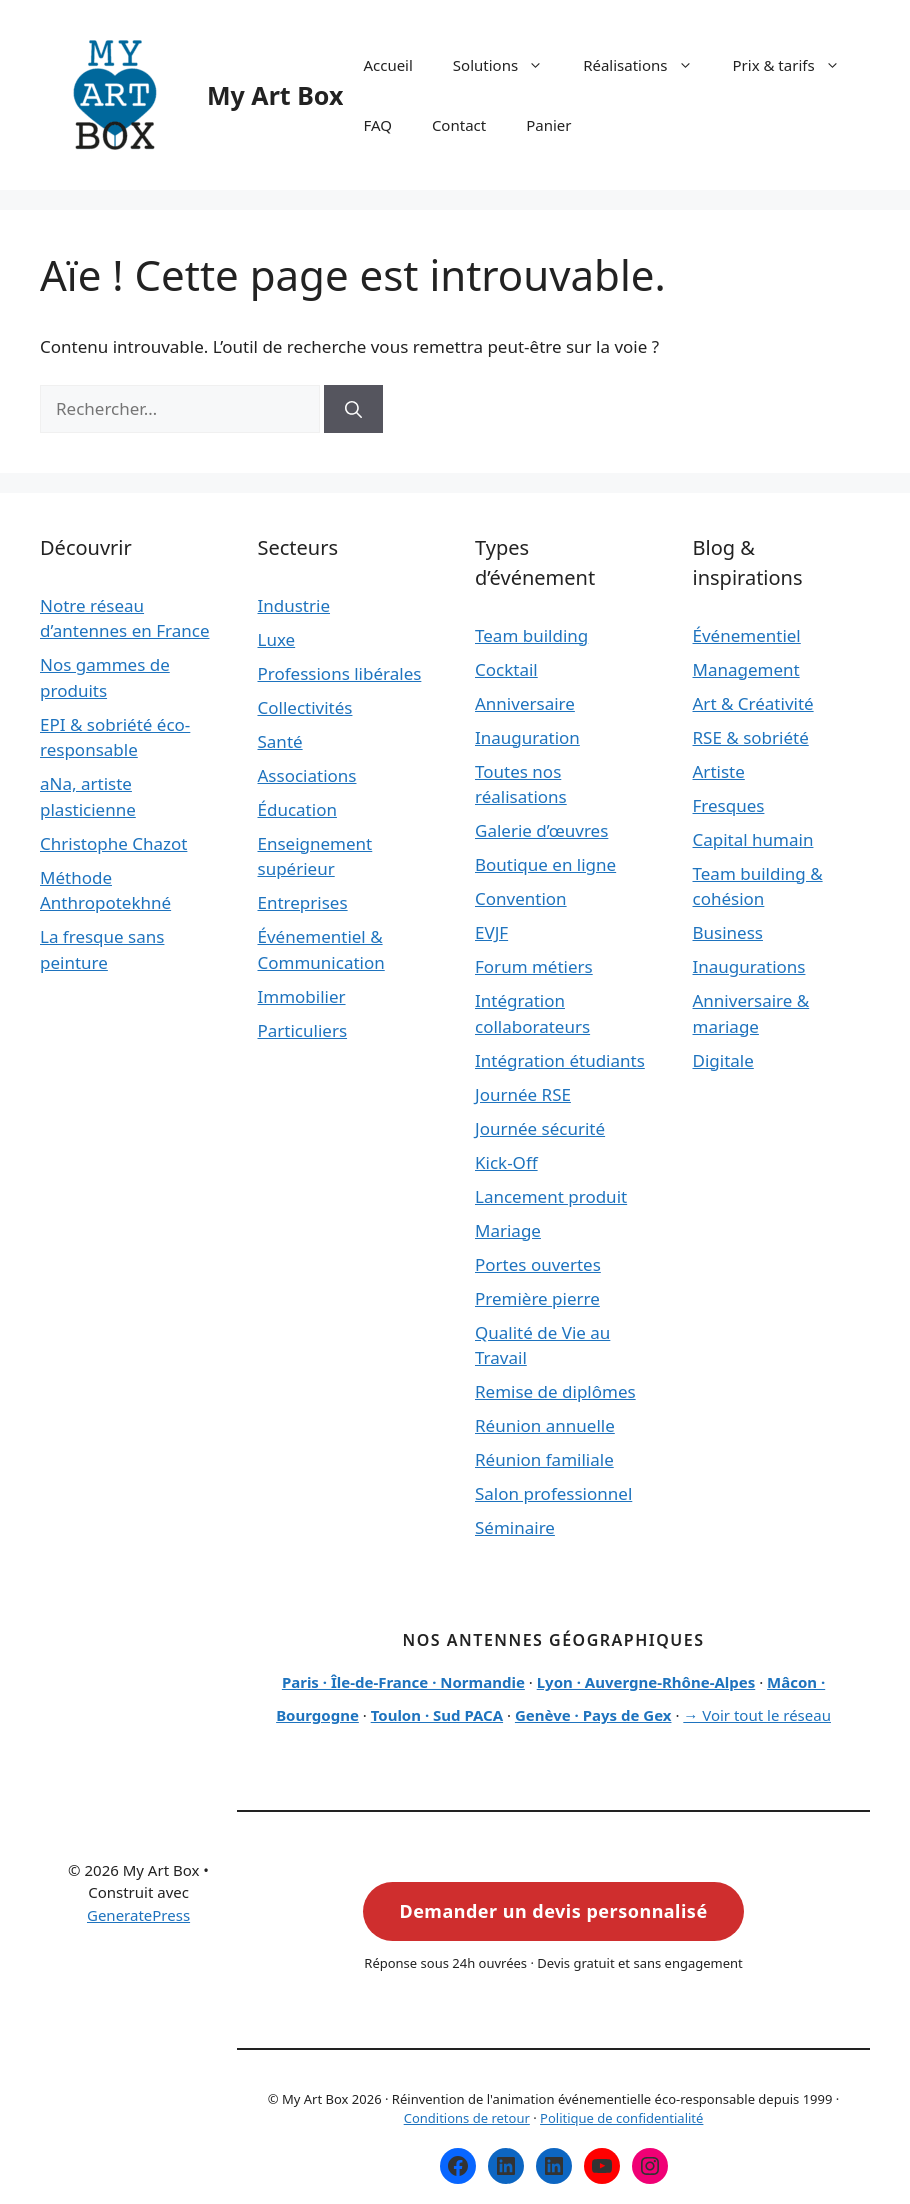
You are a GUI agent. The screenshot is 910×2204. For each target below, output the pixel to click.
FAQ (377, 125)
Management (746, 669)
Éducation (297, 809)
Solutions (508, 65)
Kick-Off (506, 1162)
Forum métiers (534, 966)
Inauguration (527, 737)
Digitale (723, 1060)
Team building (531, 635)
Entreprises (303, 902)
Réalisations (647, 65)
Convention (521, 898)
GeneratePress (138, 1915)
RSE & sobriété (751, 737)
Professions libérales (340, 673)
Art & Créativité (753, 703)
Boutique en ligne (545, 864)
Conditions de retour (467, 2118)
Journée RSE (523, 1094)
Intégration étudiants (560, 1060)
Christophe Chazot (113, 843)
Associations (307, 775)
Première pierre (537, 1298)
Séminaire (515, 1527)
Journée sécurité (540, 1128)
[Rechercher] (353, 409)
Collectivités (305, 707)
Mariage (508, 1230)
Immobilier (302, 996)
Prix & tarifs (796, 65)
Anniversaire (525, 703)
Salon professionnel (553, 1493)
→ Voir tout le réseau (757, 1715)
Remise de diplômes (555, 1391)
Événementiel (747, 635)
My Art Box (275, 95)
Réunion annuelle (545, 1425)
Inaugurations (749, 966)
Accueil (387, 65)
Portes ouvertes (538, 1264)
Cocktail (506, 669)
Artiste (719, 771)
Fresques (729, 805)
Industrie (294, 605)
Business (728, 932)
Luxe (277, 639)
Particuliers (303, 1030)
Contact (459, 125)
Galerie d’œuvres (541, 830)
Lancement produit (551, 1196)
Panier (548, 125)
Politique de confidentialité (621, 2118)
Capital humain (753, 839)
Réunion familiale (544, 1459)
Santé (280, 741)
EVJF (491, 932)
